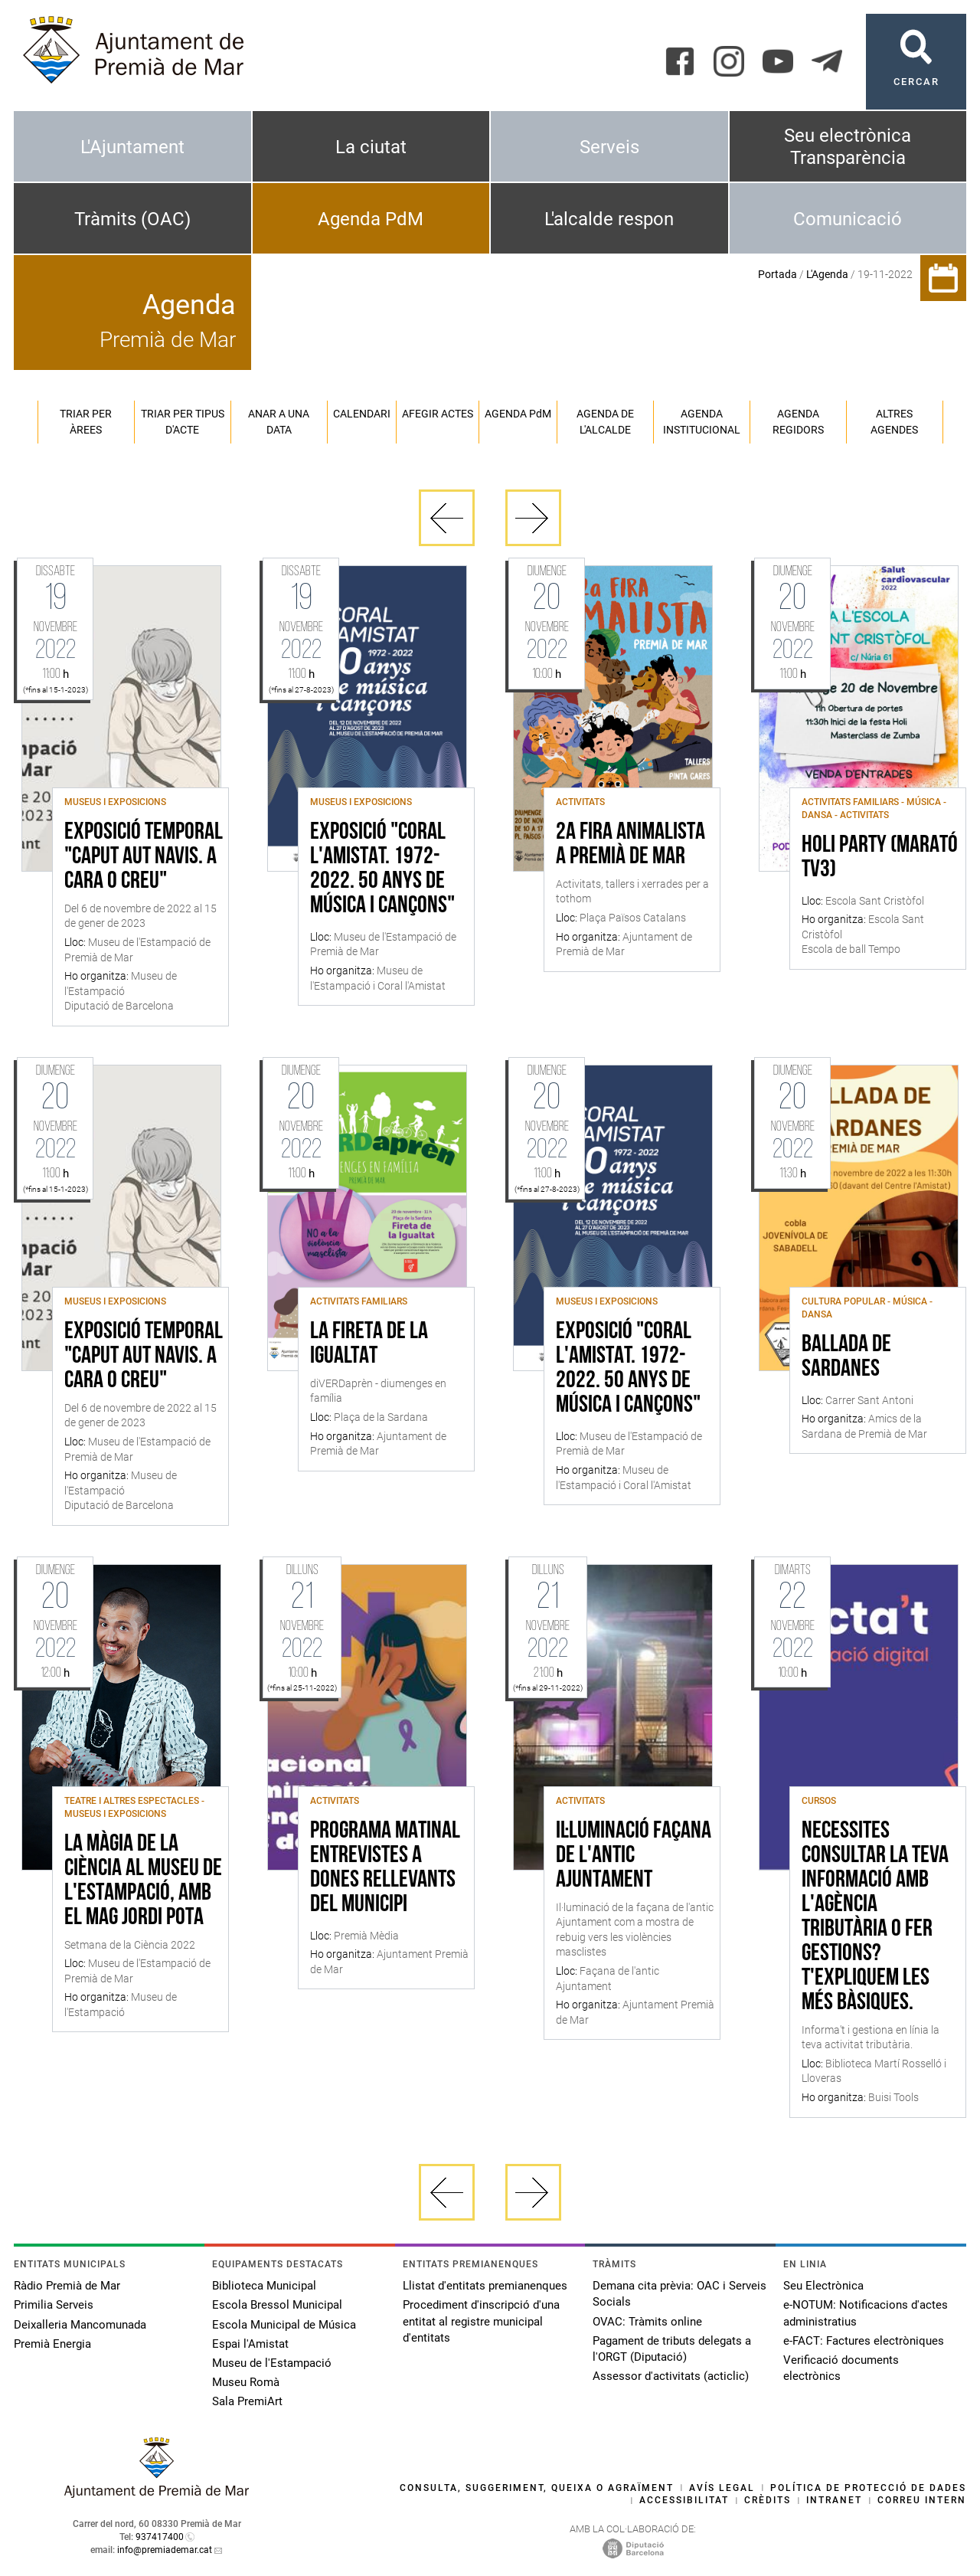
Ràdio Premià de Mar (67, 2286)
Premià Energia (52, 2344)
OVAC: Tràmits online (647, 2322)
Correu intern (921, 2500)
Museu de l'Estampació (272, 2363)
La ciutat (371, 147)
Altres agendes (894, 422)
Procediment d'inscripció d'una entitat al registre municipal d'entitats (481, 2321)
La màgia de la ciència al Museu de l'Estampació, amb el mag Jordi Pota (143, 1881)
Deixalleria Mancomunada (80, 2325)
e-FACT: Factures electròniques (863, 2341)
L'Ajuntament (132, 147)
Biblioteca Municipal (264, 2286)
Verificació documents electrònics (841, 2368)
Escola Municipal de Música (284, 2325)
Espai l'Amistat (250, 2344)
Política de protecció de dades (868, 2488)
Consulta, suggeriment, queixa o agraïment (537, 2488)
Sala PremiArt (247, 2401)
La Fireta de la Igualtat (369, 1344)
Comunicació (847, 219)
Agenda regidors (798, 422)
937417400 (160, 2537)
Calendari (361, 414)
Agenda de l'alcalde (605, 422)
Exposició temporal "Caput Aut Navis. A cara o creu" (143, 857)
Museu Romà (245, 2382)
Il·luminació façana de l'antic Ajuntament (633, 1856)
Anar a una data (278, 422)
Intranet (834, 2500)
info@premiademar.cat (164, 2550)
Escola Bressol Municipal (277, 2305)
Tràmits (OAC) (132, 219)
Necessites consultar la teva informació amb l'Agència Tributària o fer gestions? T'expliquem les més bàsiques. (875, 1917)
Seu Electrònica (823, 2286)
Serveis (609, 147)
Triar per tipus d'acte (182, 422)
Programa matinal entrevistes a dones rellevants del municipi (385, 1868)
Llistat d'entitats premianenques (485, 2286)
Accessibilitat (684, 2500)
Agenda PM (518, 414)
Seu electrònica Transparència (847, 147)
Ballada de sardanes (846, 1357)
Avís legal (722, 2488)
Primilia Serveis (53, 2305)
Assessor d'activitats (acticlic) (671, 2376)
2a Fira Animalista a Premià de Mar (630, 844)
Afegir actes (437, 414)
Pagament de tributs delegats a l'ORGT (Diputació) (672, 2349)
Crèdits (767, 2500)
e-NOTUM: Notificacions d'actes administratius (865, 2313)
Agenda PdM (370, 219)
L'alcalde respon (609, 219)
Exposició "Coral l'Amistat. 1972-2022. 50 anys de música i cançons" (382, 869)
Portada (777, 274)
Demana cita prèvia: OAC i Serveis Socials (679, 2294)
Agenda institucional (701, 422)
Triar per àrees (86, 422)
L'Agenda (827, 274)
